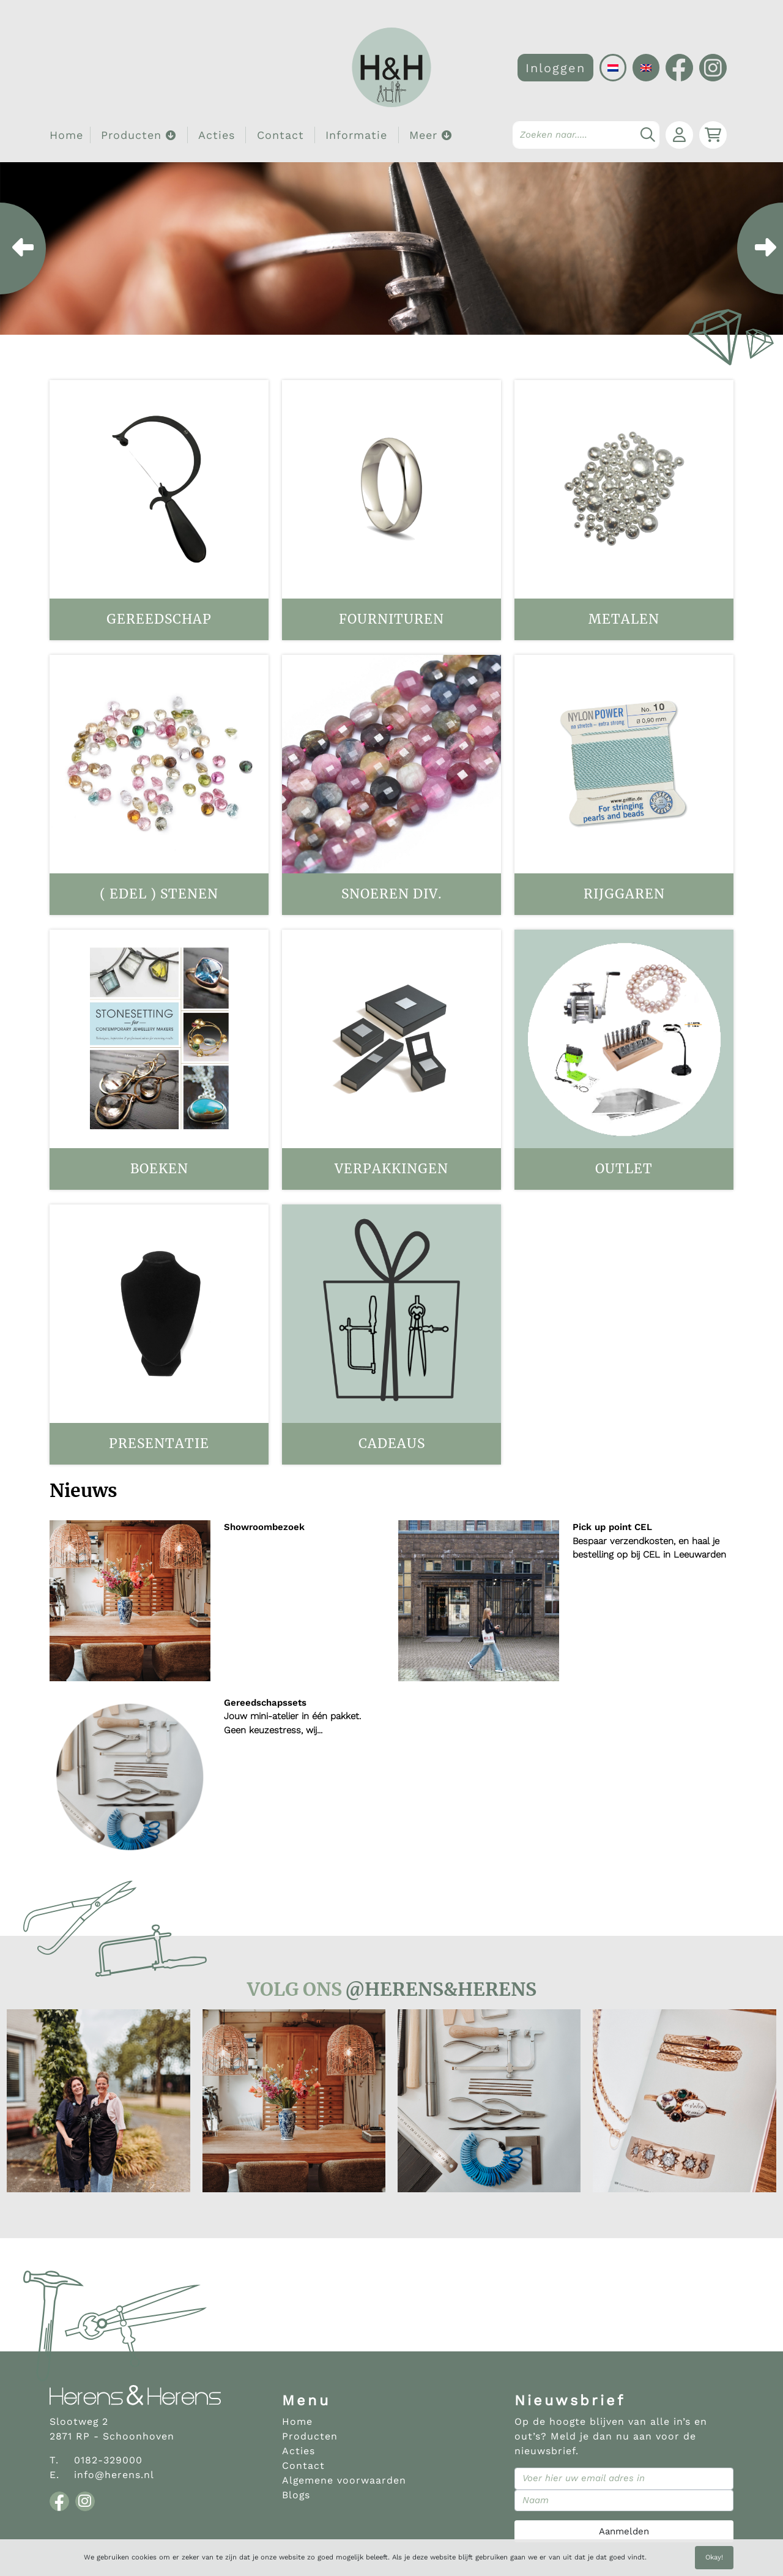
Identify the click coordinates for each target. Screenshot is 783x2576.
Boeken (159, 1168)
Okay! (714, 2557)
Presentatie (159, 1443)
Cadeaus (391, 1443)
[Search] (586, 135)
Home (66, 135)
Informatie (356, 135)
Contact (280, 135)
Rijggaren (624, 894)
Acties (216, 135)
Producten (310, 2436)
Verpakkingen (391, 1168)
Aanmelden (624, 2531)
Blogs (296, 2495)
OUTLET (624, 1168)
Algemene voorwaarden (344, 2480)
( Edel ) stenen (159, 894)
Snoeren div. (391, 894)
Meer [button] (430, 135)
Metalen (623, 619)
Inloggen (555, 68)
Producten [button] (138, 135)
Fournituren (391, 619)
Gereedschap (159, 619)
